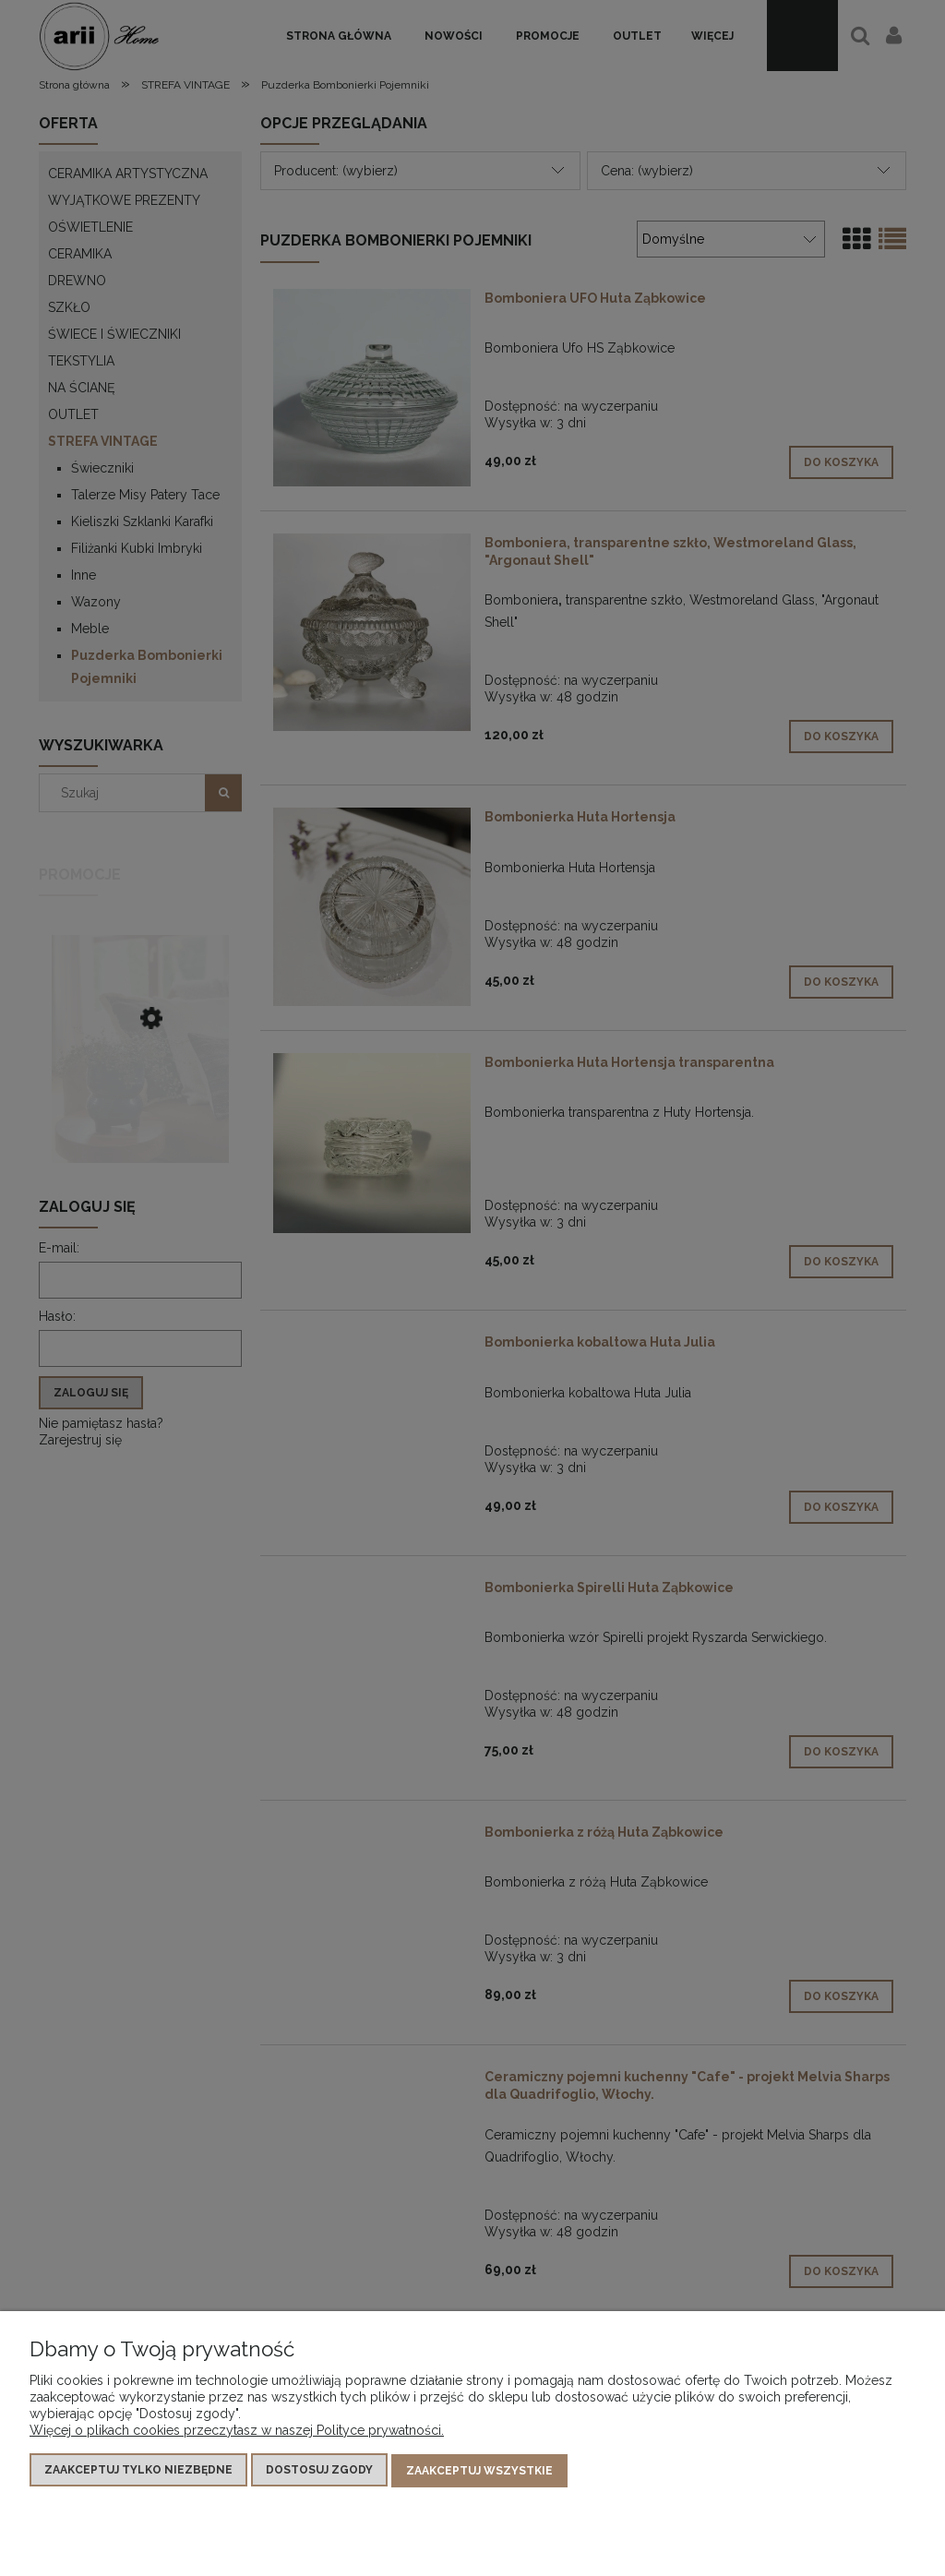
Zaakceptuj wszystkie (479, 2470)
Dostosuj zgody (319, 2470)
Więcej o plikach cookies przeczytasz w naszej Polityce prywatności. (237, 2431)
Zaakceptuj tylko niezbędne (138, 2470)
